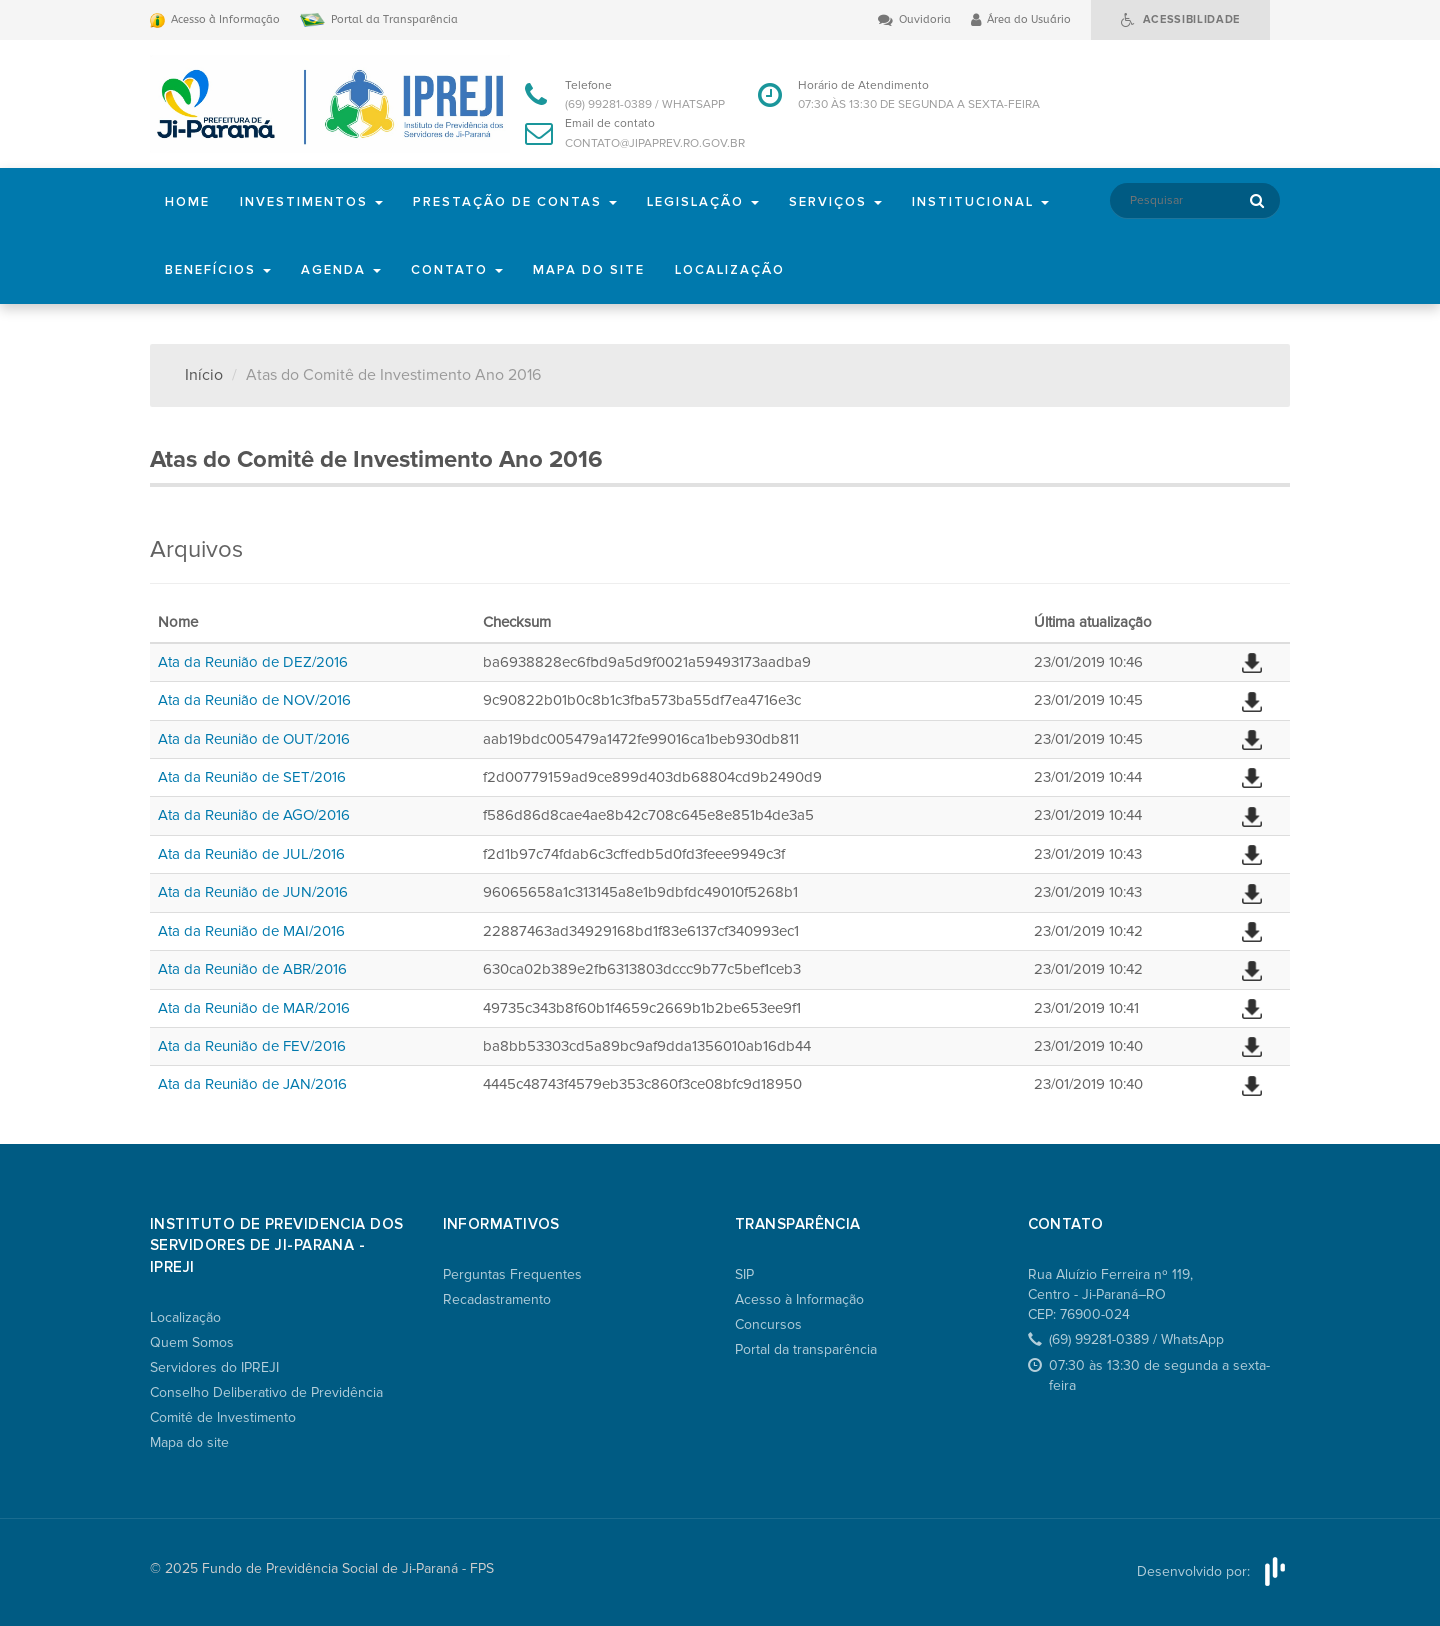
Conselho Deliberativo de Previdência (266, 1392)
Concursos (768, 1324)
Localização (730, 270)
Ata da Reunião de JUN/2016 (253, 892)
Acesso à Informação (799, 1299)
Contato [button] (457, 270)
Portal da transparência (806, 1349)
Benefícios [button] (218, 270)
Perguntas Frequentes (512, 1274)
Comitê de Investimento (223, 1417)
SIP (744, 1274)
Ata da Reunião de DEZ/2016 (253, 662)
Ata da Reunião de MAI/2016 (251, 931)
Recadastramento (497, 1299)
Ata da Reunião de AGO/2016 (254, 815)
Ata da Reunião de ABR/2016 (252, 969)
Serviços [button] (835, 202)
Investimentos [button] (311, 202)
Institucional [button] (980, 202)
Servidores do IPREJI (214, 1367)
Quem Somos (192, 1342)
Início (204, 375)
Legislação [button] (703, 202)
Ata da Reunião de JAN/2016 (252, 1084)
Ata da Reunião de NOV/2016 (254, 700)
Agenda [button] (341, 270)
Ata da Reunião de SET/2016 (252, 777)
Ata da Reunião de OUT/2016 (254, 739)
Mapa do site (589, 270)
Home (187, 202)
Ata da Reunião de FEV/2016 (252, 1046)
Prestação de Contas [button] (515, 202)
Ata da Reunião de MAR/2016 (254, 1008)
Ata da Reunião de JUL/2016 (251, 854)
